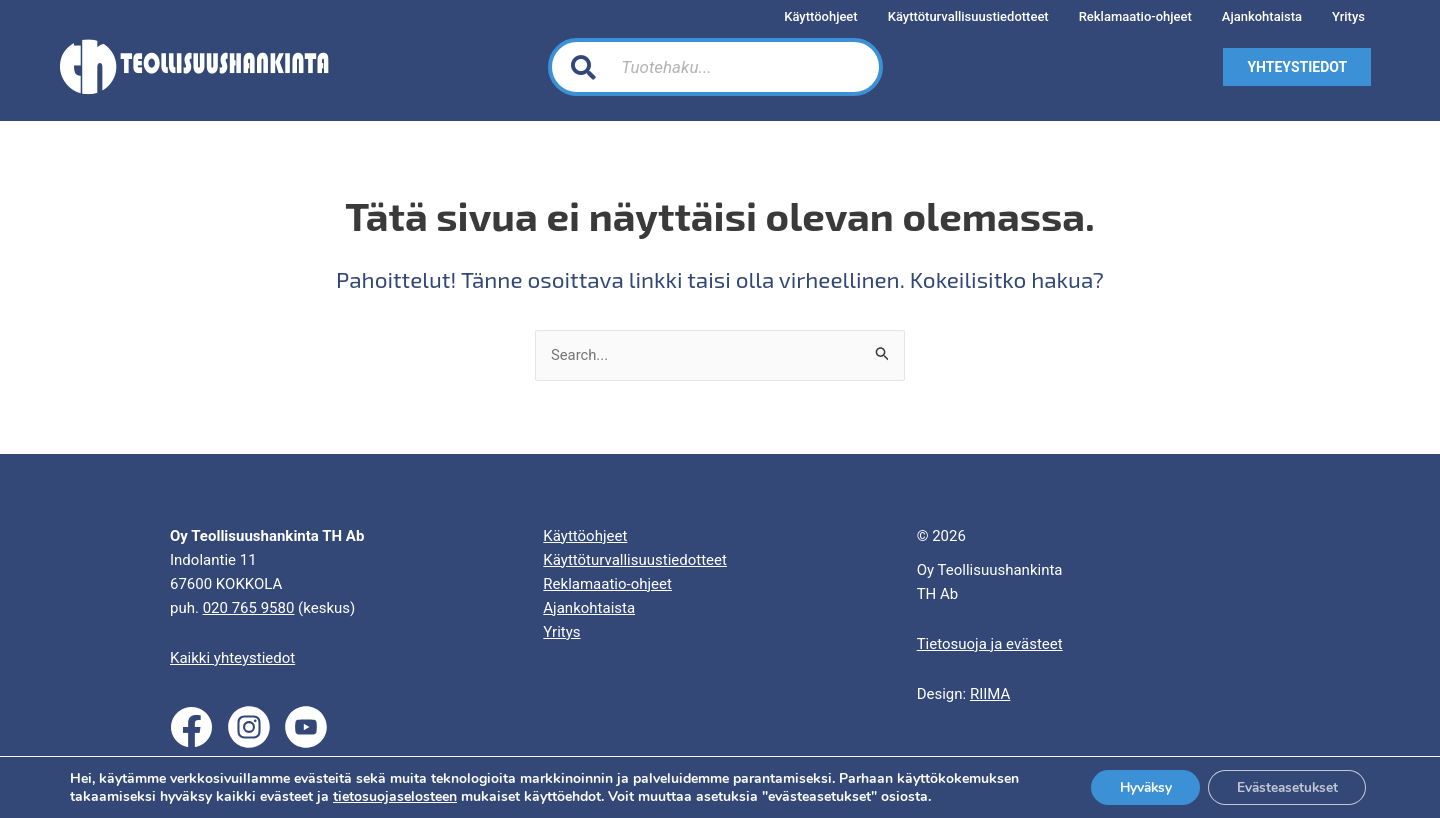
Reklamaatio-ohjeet (607, 584)
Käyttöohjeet (585, 536)
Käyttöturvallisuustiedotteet (635, 560)
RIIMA (990, 694)
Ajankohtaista (589, 608)
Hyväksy (1136, 786)
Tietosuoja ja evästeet (990, 644)
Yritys (561, 632)
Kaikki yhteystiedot (232, 658)
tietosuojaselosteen (395, 795)
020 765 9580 (249, 608)
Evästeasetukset (1284, 786)
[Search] (844, 67)
